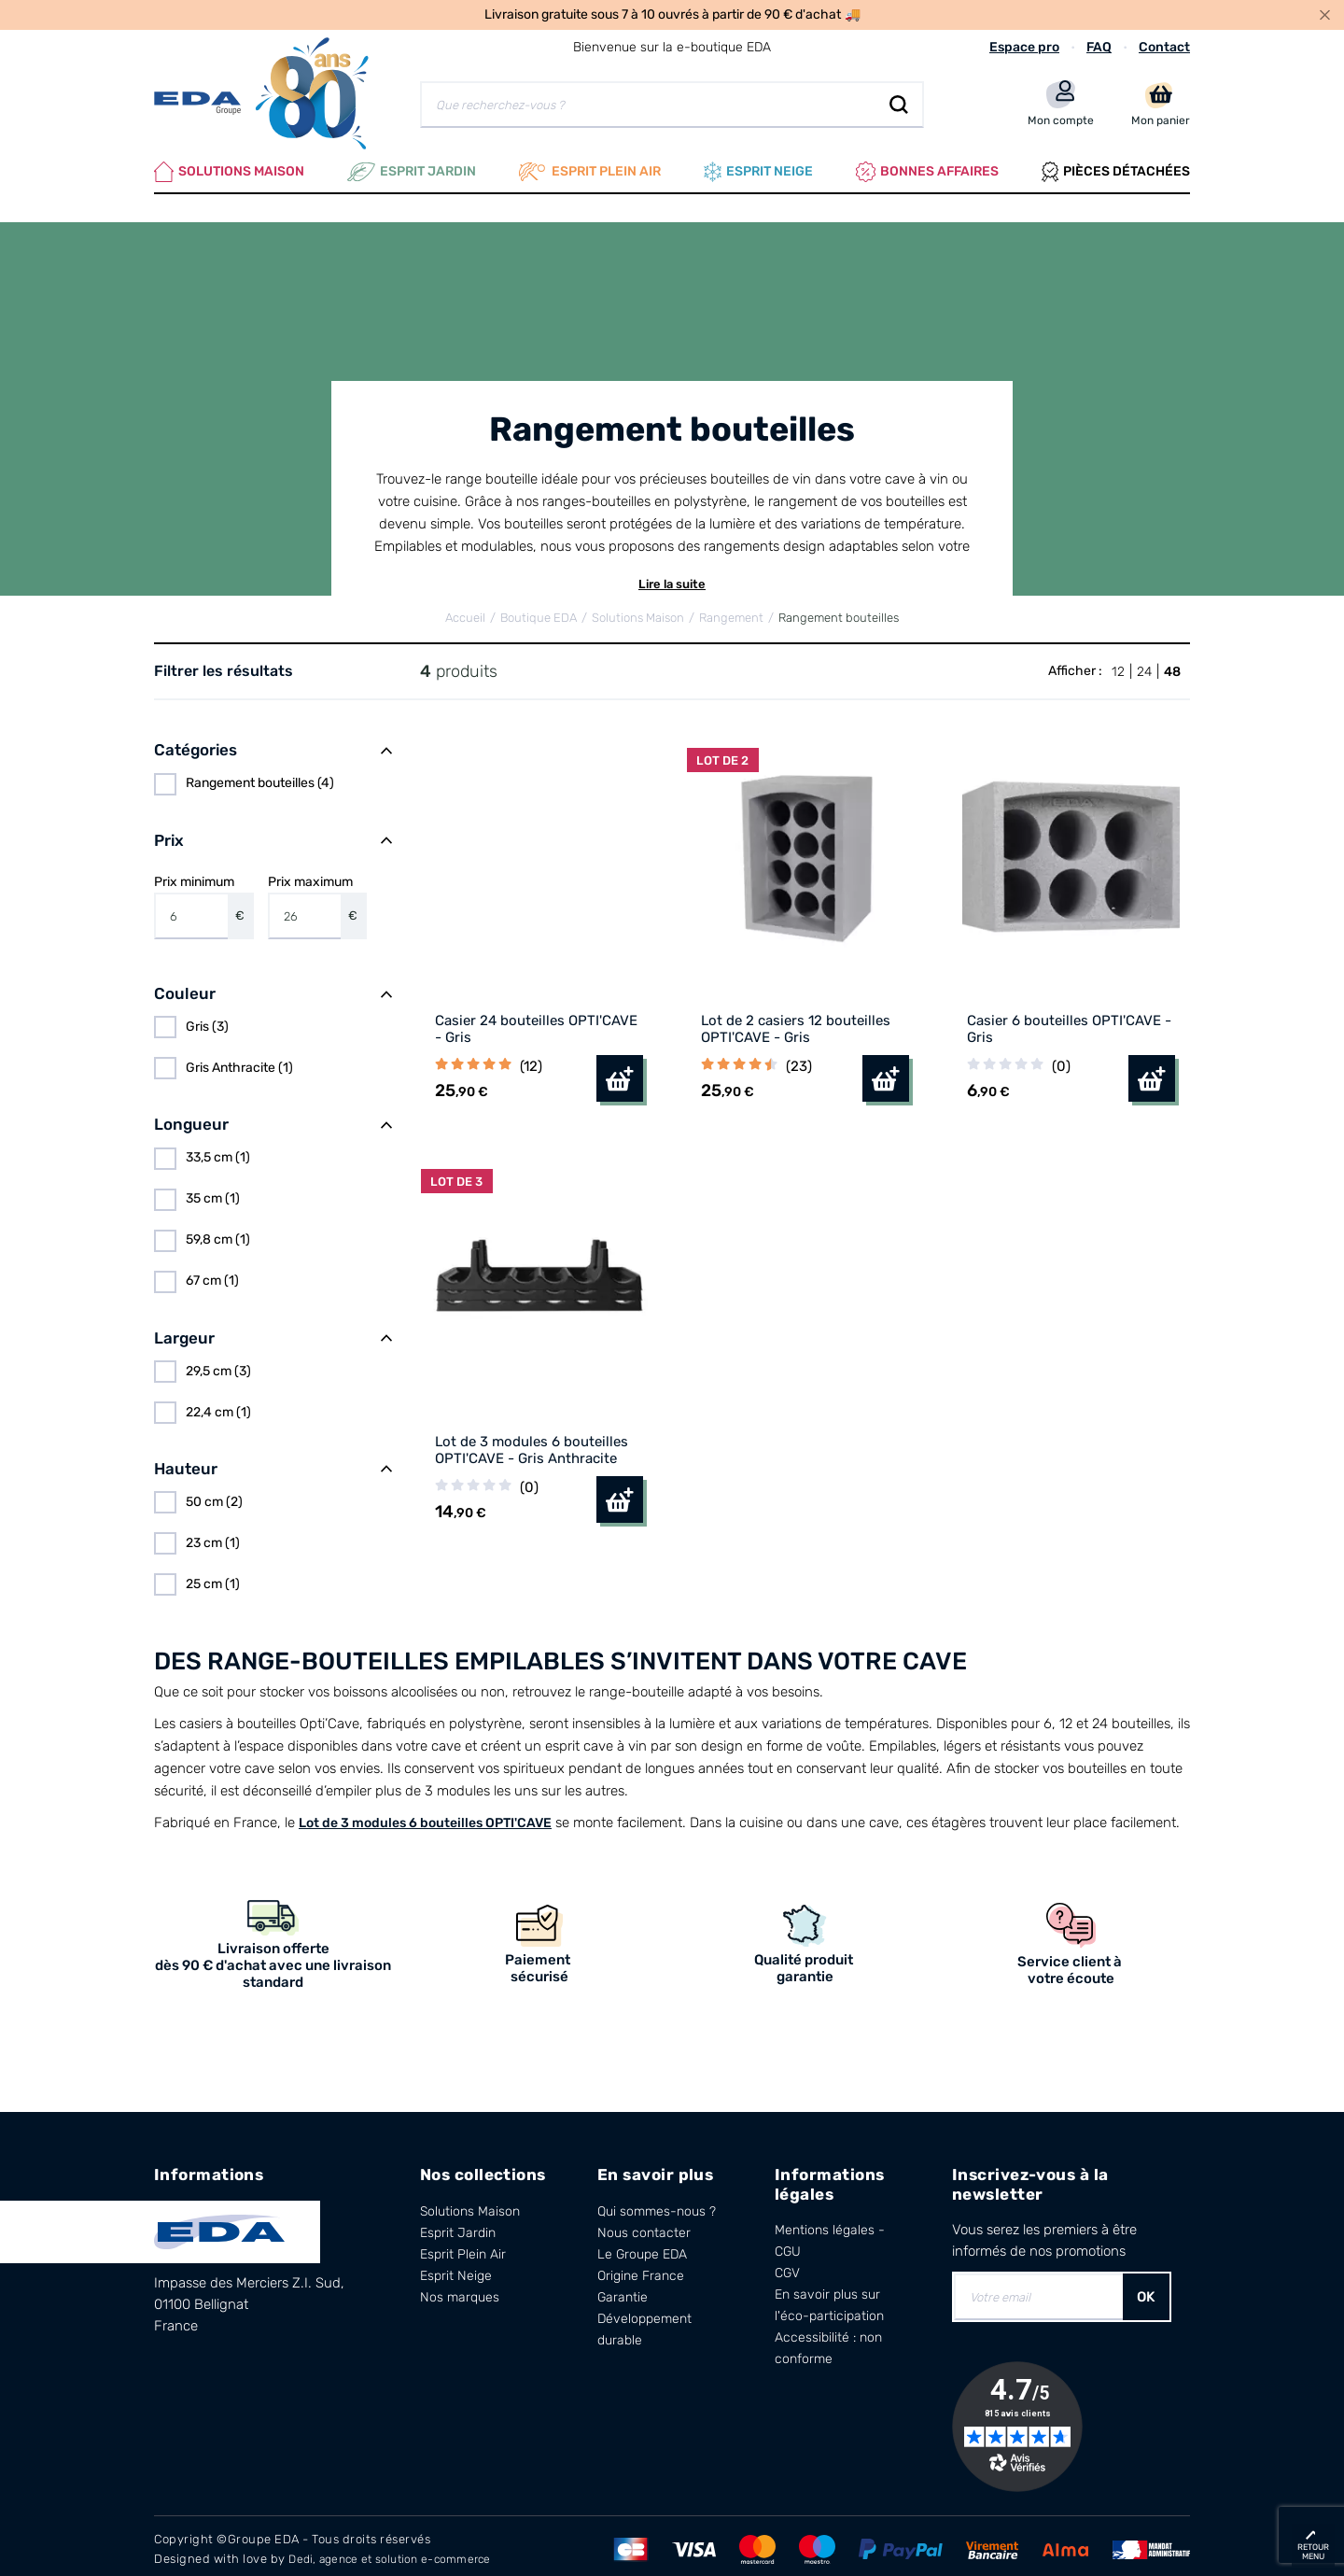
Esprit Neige (456, 2268)
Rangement (731, 611)
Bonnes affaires (927, 168)
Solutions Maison (229, 168)
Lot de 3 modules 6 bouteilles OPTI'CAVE (425, 1816)
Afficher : (1075, 663)
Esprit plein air (590, 168)
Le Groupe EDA (642, 2247)
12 (1118, 664)
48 (1172, 664)
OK (1146, 2290)
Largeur (184, 1330)
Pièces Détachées (1116, 168)
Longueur (191, 1117)
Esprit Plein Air (463, 2247)
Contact (1164, 47)
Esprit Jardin (411, 168)
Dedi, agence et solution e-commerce (399, 2551)
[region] (273, 777)
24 (1144, 664)
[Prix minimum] (191, 909)
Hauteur (185, 1461)
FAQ (1099, 47)
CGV (787, 2266)
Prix (169, 832)
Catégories (195, 743)
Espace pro (1024, 47)
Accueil (465, 611)
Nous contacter (644, 2225)
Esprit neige (758, 168)
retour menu (1313, 2551)
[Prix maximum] (305, 909)
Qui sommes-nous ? (656, 2204)
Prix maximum (318, 899)
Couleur (185, 987)
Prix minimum (204, 899)
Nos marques (459, 2290)
